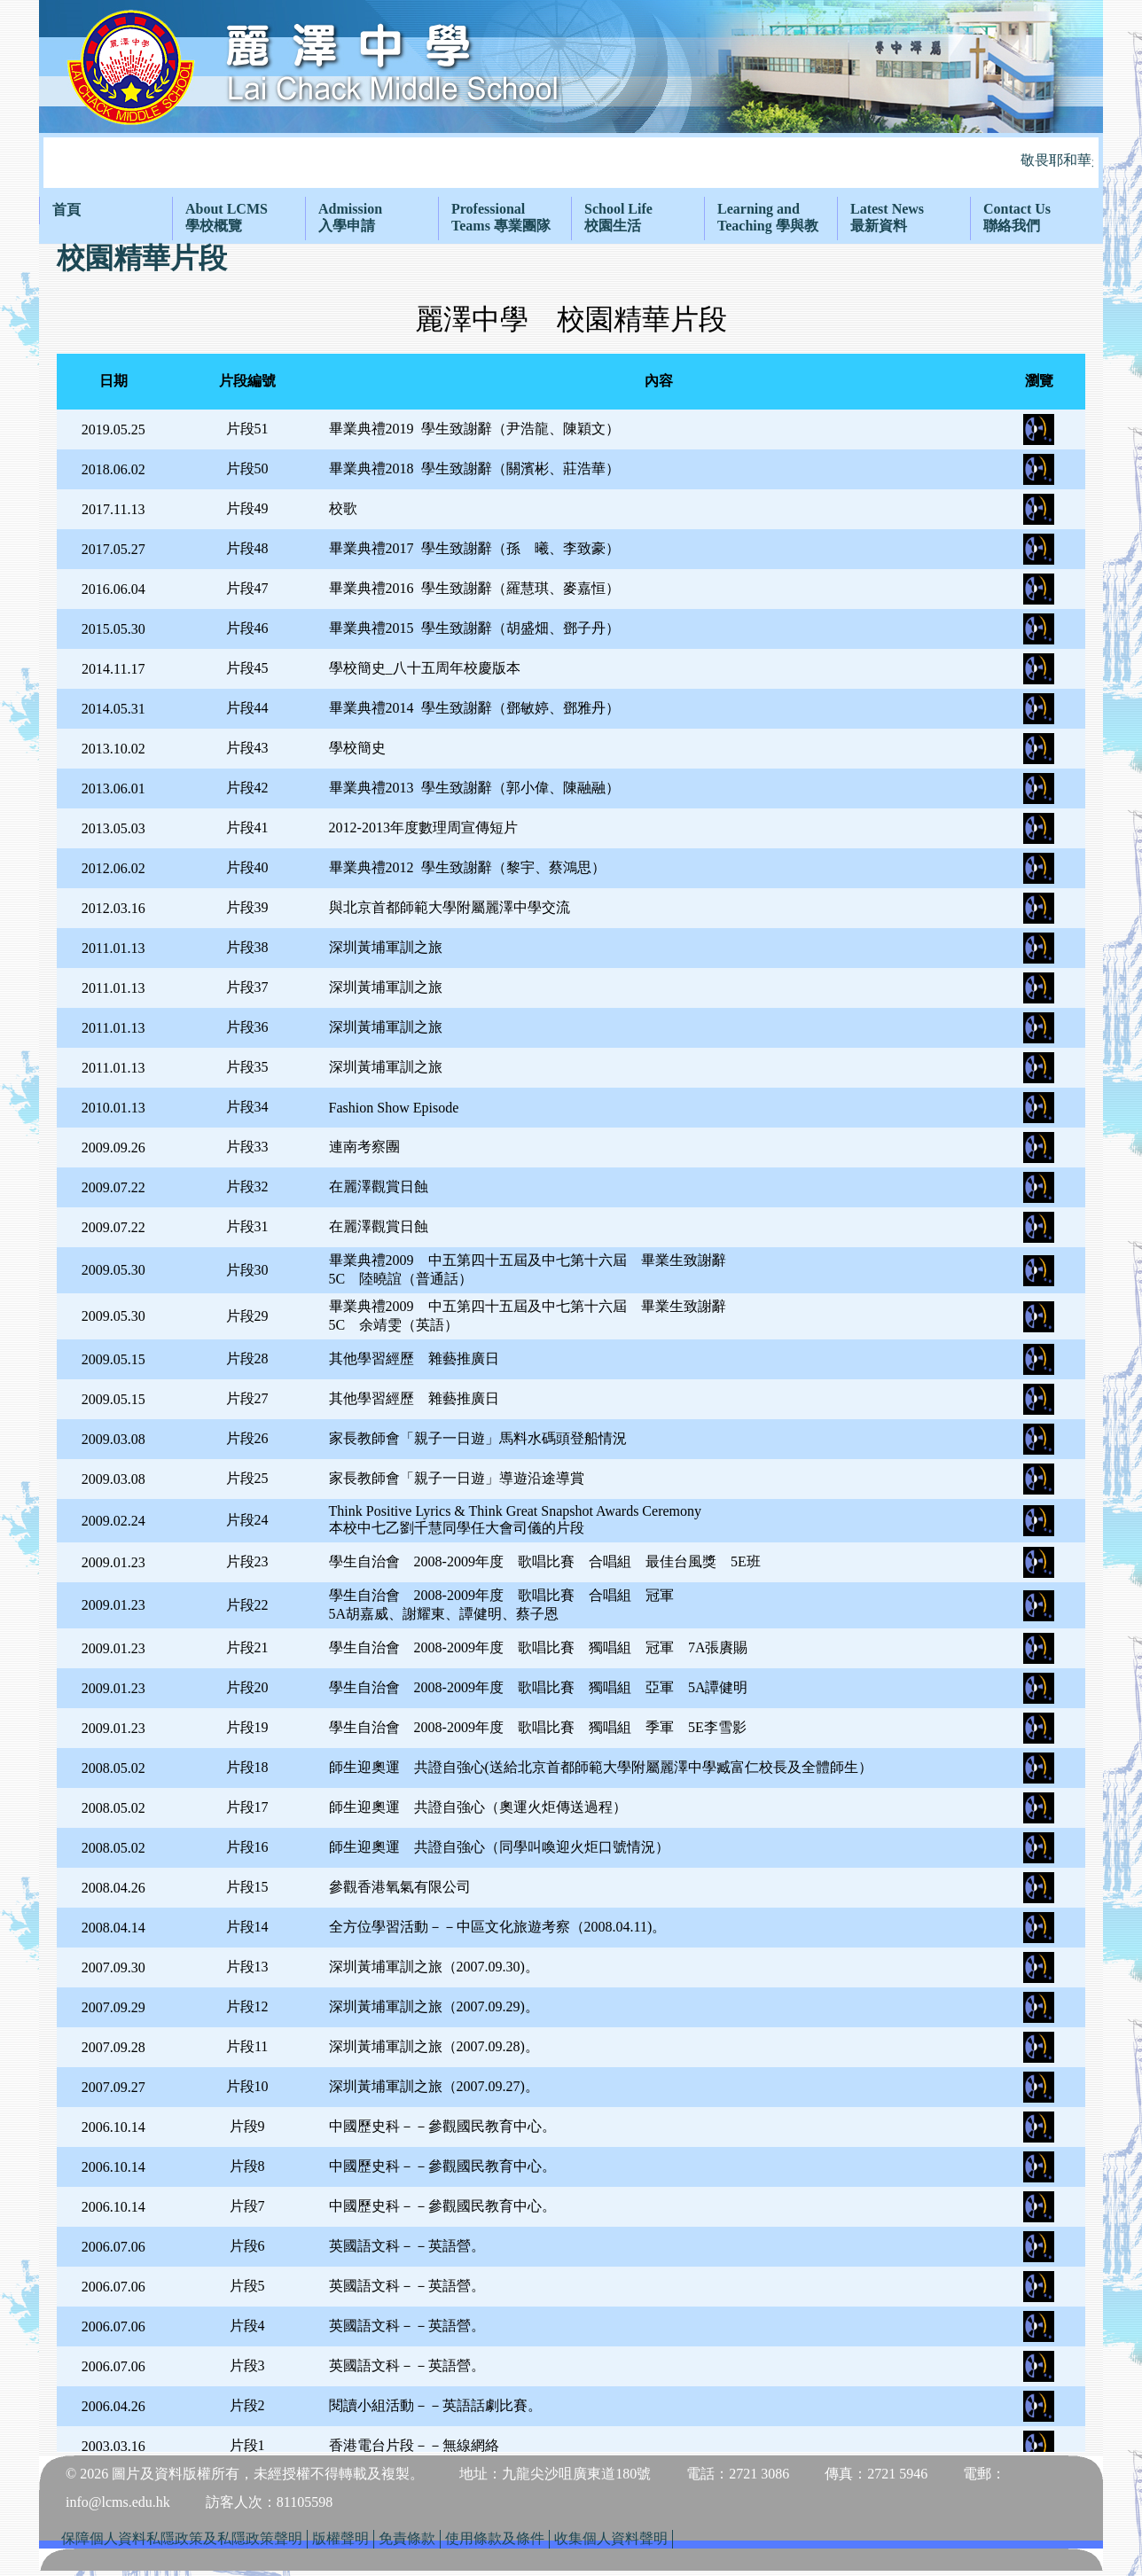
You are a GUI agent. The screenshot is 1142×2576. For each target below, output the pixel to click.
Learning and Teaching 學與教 (767, 217)
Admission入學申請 (350, 217)
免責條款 (407, 2538)
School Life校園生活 (618, 217)
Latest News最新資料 (887, 217)
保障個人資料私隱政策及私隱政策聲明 (181, 2538)
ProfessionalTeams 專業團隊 (501, 217)
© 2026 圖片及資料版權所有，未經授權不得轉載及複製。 (245, 2473)
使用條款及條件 (494, 2538)
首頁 (66, 209)
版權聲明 (340, 2538)
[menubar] (571, 218)
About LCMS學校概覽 (226, 217)
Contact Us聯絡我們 (1017, 217)
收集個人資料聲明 (611, 2538)
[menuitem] (105, 210)
